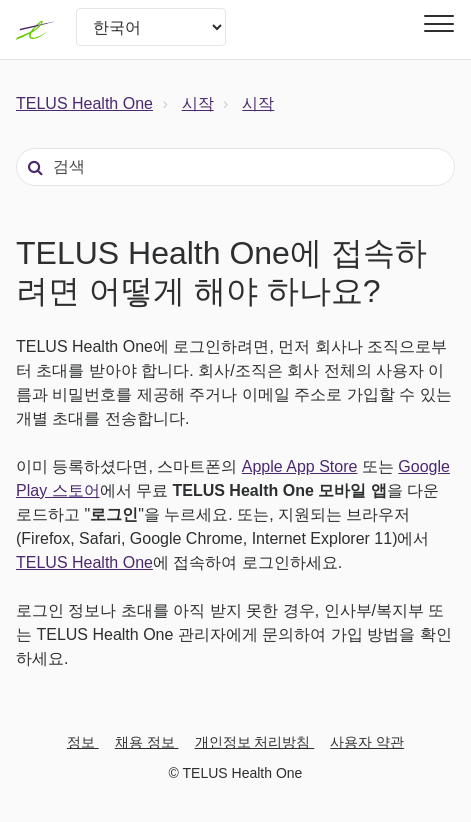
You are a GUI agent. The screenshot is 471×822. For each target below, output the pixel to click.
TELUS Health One (84, 103)
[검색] (235, 167)
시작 (198, 103)
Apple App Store (300, 466)
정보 (83, 742)
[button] (436, 23)
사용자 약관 (367, 742)
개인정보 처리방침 (255, 742)
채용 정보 (147, 742)
